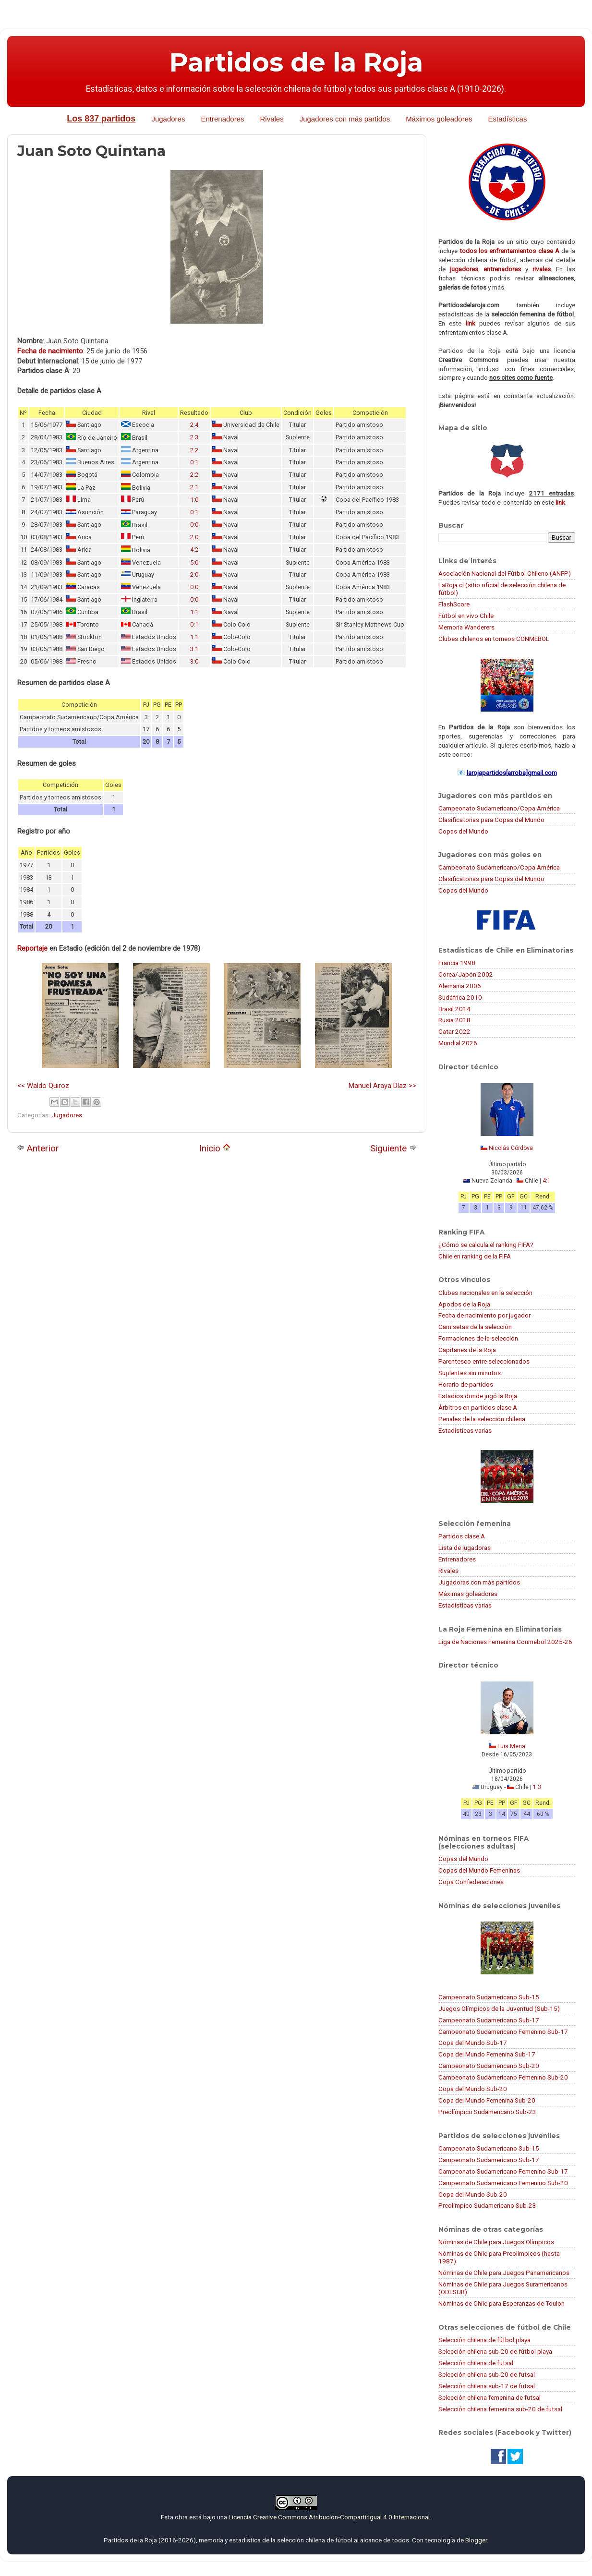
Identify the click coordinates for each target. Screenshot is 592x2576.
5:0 (194, 562)
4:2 (194, 549)
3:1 (194, 649)
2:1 (194, 487)
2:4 (194, 424)
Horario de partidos (465, 1384)
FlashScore (454, 604)
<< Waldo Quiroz (43, 1085)
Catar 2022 (454, 1031)
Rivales (272, 119)
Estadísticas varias (465, 1430)
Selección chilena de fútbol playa (484, 2340)
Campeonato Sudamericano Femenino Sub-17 (503, 2031)
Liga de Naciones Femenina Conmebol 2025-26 (505, 1641)
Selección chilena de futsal (475, 2363)
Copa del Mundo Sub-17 (472, 2042)
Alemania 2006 (459, 986)
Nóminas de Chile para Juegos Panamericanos (503, 2272)
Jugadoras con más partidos (479, 1582)
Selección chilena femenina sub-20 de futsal (500, 2409)
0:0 (194, 524)
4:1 (547, 1180)
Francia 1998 (456, 963)
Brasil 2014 (454, 1009)
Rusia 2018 (454, 1020)
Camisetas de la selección (475, 1326)
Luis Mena (511, 1746)
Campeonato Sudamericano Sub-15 (488, 1997)
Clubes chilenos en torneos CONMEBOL (493, 638)
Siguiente (393, 1148)
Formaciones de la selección (478, 1338)
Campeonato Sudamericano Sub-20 (488, 2065)
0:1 (194, 462)
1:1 (194, 612)
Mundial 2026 (457, 1043)
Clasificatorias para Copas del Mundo (491, 819)
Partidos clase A (461, 1536)
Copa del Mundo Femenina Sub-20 (486, 2100)
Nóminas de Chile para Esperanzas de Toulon (501, 2303)
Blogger (476, 2540)
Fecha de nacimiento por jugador (484, 1315)
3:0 (194, 661)
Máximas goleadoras (467, 1593)
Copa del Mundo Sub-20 (472, 2088)
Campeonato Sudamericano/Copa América (499, 808)
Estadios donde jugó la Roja (477, 1396)
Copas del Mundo (463, 831)
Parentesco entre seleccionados (484, 1361)
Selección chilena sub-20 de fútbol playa (495, 2351)
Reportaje (32, 948)
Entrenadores (222, 119)
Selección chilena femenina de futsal (489, 2397)
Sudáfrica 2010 (460, 997)
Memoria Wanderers (466, 627)
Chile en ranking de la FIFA (474, 1256)
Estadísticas (507, 119)
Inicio (214, 1148)
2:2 (194, 450)
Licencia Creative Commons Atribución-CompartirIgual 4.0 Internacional (329, 2517)
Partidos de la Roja (296, 62)
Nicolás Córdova (511, 1148)
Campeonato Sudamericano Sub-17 (488, 2020)
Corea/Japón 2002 (465, 974)
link (470, 323)
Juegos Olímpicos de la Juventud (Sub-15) (499, 2008)
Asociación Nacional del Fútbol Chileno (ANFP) (504, 573)
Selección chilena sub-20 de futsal (486, 2374)
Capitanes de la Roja (467, 1350)
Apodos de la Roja (464, 1304)
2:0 (194, 537)
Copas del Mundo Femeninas (479, 1870)
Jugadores (168, 119)
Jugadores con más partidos (345, 119)
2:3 (194, 437)
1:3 (537, 1787)
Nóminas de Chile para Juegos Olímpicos (496, 2242)
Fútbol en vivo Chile (466, 615)
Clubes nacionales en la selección (485, 1292)
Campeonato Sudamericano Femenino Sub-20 (503, 2077)
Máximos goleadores (439, 119)
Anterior (38, 1148)
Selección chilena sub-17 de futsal (486, 2386)
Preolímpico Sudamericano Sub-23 (487, 2112)
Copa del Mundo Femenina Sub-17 (486, 2054)
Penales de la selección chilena (481, 1419)
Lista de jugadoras (464, 1547)
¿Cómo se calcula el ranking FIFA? (485, 1244)
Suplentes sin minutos (469, 1373)
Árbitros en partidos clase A (477, 1407)
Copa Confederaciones (471, 1882)
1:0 (194, 499)
